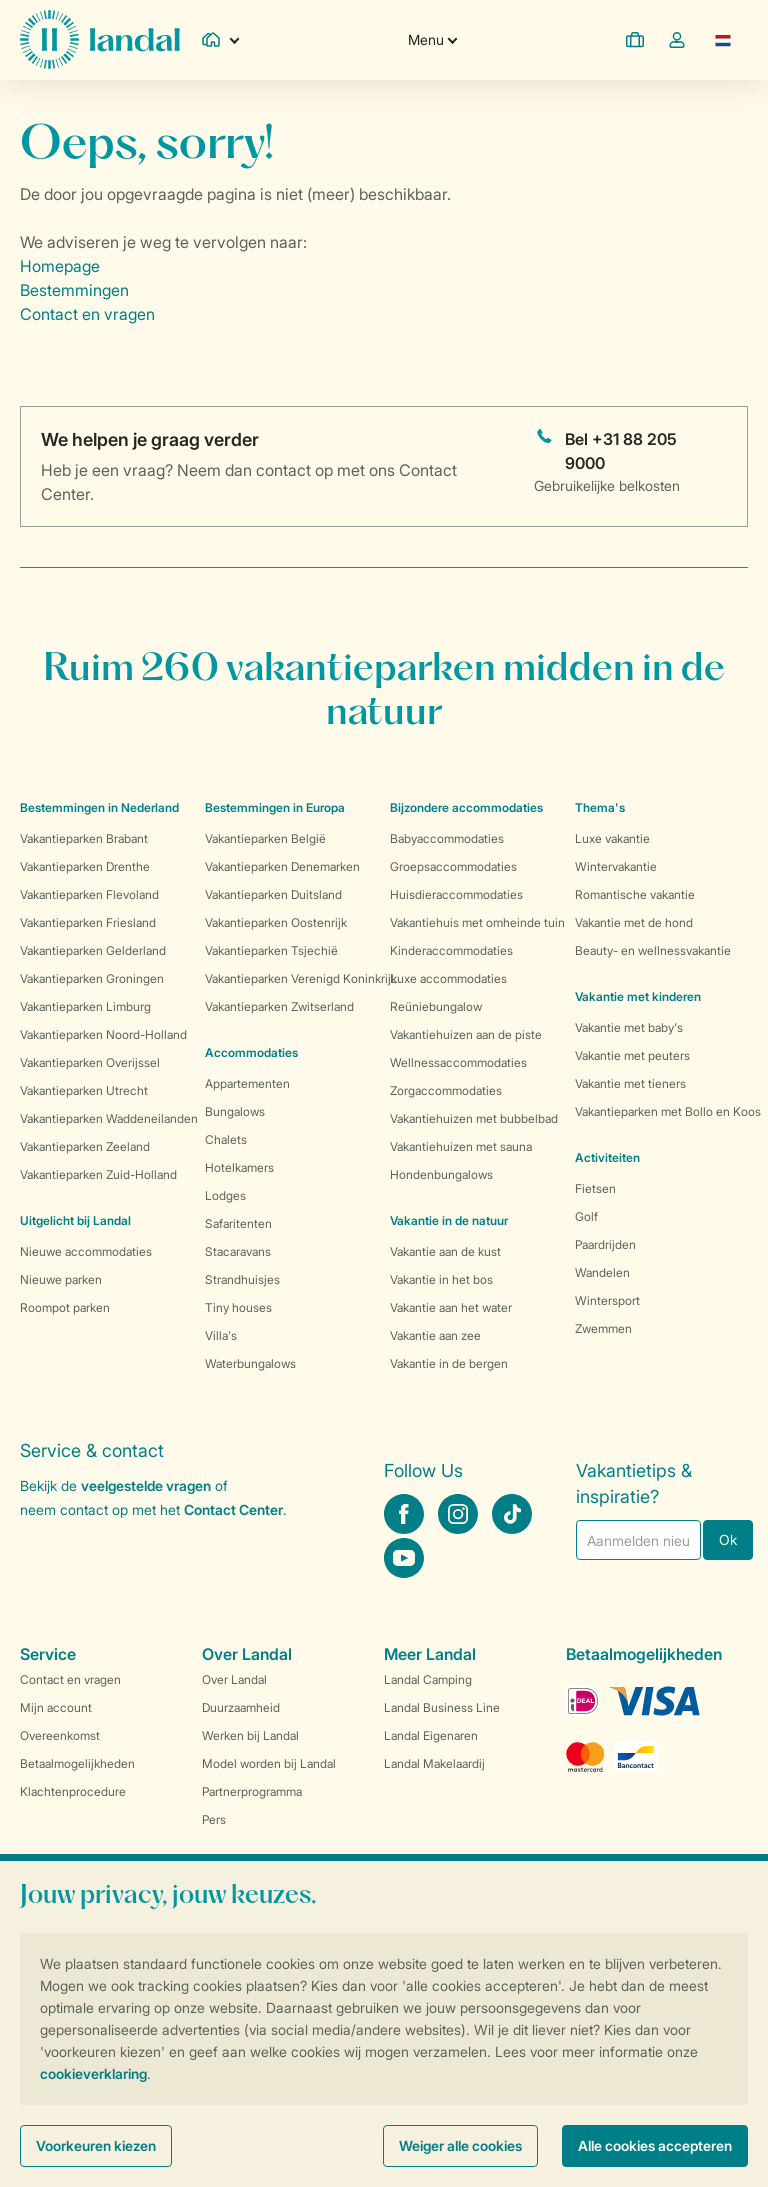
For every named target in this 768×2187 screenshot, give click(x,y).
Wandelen (602, 1272)
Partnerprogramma (252, 1791)
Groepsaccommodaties (453, 866)
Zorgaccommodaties (446, 1090)
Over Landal (234, 1679)
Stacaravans (238, 1251)
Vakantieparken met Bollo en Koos (668, 1111)
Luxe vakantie (612, 838)
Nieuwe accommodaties (86, 1251)
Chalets (226, 1139)
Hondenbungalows (441, 1174)
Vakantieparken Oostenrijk (276, 922)
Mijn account (56, 1707)
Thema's (600, 807)
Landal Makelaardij (434, 1763)
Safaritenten (238, 1223)
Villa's (221, 1335)
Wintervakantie (616, 866)
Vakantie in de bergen (449, 1363)
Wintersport (607, 1300)
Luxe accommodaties (448, 978)
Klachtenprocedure (73, 1791)
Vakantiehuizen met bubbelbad (474, 1118)
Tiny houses (238, 1307)
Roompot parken (65, 1307)
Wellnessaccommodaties (458, 1062)
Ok (728, 1539)
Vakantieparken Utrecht (84, 1090)
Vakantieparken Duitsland (273, 894)
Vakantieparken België (265, 838)
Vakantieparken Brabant (84, 838)
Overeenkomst (60, 1735)
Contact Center (233, 1509)
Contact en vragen (87, 314)
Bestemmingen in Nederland (99, 807)
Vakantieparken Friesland (88, 922)
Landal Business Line (442, 1707)
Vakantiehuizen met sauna (461, 1146)
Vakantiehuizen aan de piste (466, 1034)
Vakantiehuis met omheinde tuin (477, 922)
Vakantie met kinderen (638, 996)
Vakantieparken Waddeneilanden (109, 1118)
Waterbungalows (250, 1363)
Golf (586, 1216)
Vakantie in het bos (441, 1279)
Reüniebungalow (436, 1006)
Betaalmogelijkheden (77, 1763)
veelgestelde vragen (146, 1485)
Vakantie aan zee (435, 1335)
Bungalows (235, 1111)
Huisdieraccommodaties (456, 894)
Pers (214, 1819)
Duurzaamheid (241, 1707)
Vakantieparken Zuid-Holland (98, 1174)
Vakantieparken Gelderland (93, 950)
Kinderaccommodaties (451, 950)
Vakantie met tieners (630, 1083)
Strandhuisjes (242, 1279)
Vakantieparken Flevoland (89, 894)
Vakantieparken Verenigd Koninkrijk (301, 978)
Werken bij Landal (250, 1735)
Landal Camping (428, 1679)
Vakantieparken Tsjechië (271, 950)
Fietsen (595, 1188)
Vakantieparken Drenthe (85, 866)
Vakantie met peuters (632, 1055)
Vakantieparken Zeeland (85, 1146)
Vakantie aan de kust (445, 1251)
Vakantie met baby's (629, 1027)
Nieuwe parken (61, 1279)
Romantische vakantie (635, 894)
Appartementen (247, 1083)
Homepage (60, 266)
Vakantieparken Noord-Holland (103, 1034)
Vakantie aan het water (451, 1307)
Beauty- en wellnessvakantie (653, 950)
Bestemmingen (74, 290)
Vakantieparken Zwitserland (279, 1006)
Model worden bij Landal (269, 1763)
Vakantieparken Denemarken (282, 866)
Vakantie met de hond (634, 922)
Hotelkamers (239, 1167)
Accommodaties (251, 1052)
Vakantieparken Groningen (92, 978)
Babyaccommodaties (447, 838)
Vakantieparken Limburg (85, 1006)
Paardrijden (605, 1244)
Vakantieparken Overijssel (90, 1062)
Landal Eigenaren (431, 1735)
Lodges (225, 1195)
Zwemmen (603, 1328)
